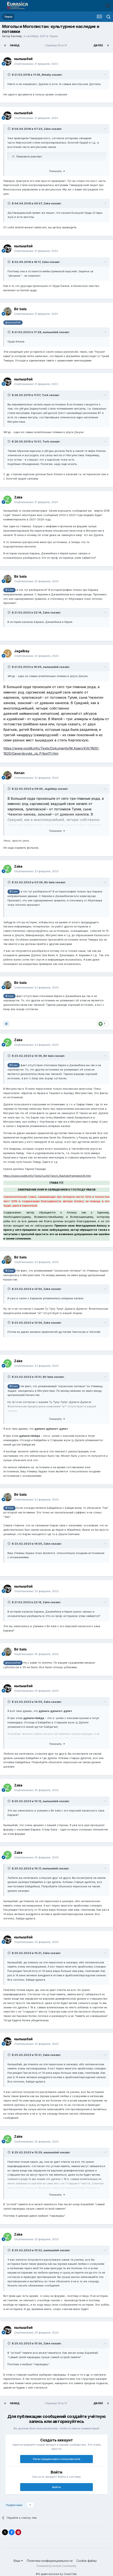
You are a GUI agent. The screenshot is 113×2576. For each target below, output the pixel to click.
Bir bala (20, 309)
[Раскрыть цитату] (9, 74)
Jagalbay (21, 651)
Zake (47, 128)
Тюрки (53, 36)
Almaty (46, 74)
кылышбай (23, 59)
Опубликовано (36, 63)
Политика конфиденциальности (49, 2560)
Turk (45, 395)
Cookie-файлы (86, 2560)
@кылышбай (13, 322)
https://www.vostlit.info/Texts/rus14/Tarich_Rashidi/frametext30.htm (47, 1175)
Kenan (19, 773)
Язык (18, 2560)
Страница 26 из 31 (56, 45)
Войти (56, 2487)
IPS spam (42, 2574)
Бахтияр (16, 36)
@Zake (9, 589)
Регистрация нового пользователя (56, 2459)
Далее (98, 45)
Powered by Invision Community (56, 2565)
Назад (14, 45)
